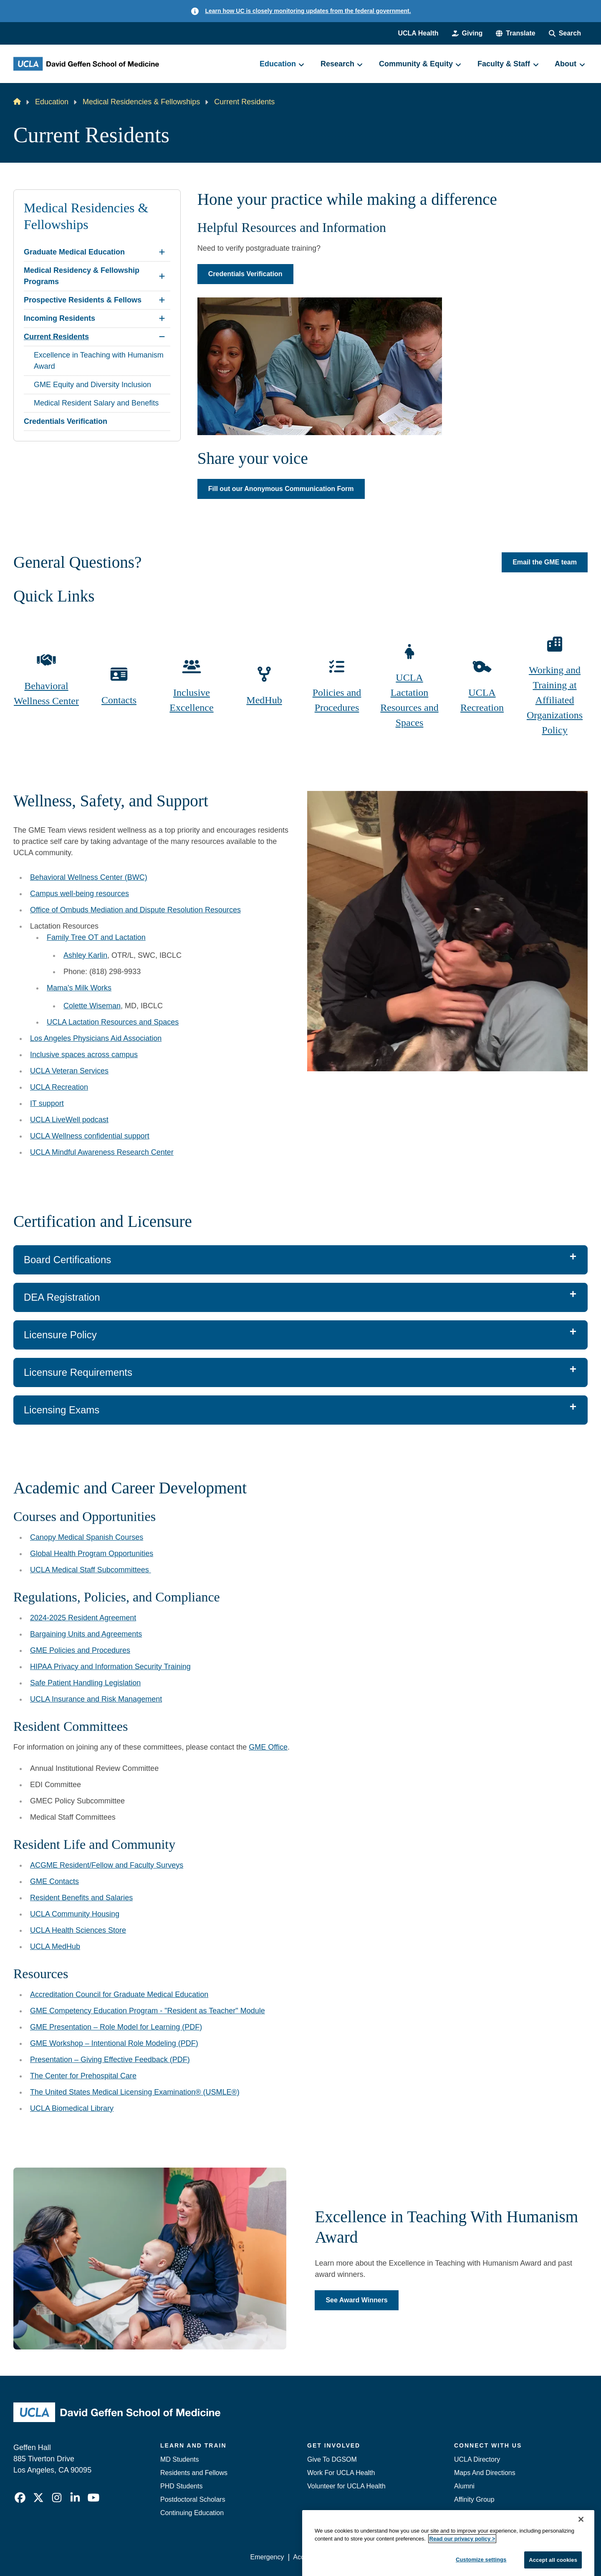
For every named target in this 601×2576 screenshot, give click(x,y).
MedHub (264, 700)
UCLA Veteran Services (69, 1071)
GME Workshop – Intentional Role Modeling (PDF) (114, 2043)
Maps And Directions (484, 2472)
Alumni (464, 2486)
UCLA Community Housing (74, 1914)
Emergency (471, 2526)
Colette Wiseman (92, 1006)
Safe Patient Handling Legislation (85, 1683)
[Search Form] (565, 33)
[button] (515, 33)
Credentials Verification (245, 273)
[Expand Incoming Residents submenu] (162, 318)
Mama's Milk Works (79, 988)
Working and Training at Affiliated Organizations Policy (555, 700)
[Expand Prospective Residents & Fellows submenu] (162, 300)
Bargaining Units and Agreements (86, 1634)
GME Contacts (54, 1881)
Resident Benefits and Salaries (81, 1898)
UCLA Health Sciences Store (78, 1930)
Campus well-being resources (79, 893)
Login (508, 2557)
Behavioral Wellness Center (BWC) (88, 877)
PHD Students (181, 2486)
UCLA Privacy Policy (368, 2557)
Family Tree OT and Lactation (96, 937)
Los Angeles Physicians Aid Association (96, 1038)
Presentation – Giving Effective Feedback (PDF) (110, 2059)
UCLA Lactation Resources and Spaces (409, 700)
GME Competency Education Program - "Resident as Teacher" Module (147, 2011)
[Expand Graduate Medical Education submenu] (162, 252)
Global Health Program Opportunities (91, 1553)
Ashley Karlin (85, 955)
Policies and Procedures (337, 700)
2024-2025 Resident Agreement (83, 1618)
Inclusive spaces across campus (84, 1054)
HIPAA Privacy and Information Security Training (110, 1666)
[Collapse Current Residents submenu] (162, 336)
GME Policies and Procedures (80, 1650)
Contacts (118, 700)
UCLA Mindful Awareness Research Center (102, 1152)
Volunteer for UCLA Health (346, 2486)
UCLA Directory (477, 2459)
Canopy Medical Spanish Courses (86, 1537)
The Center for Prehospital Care (83, 2076)
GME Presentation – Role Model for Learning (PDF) (116, 2027)
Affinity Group (474, 2499)
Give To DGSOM (332, 2459)
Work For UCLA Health (341, 2472)
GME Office (268, 1747)
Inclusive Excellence (191, 700)
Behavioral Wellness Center (46, 693)
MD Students (179, 2459)
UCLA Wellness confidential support (89, 1136)
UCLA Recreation (482, 700)
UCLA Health (418, 33)
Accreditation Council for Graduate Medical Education (119, 1994)
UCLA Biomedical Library (72, 2108)
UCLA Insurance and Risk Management (96, 1699)
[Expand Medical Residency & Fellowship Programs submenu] (162, 276)
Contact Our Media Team (491, 2512)
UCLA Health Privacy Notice (450, 2557)
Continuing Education (192, 2512)
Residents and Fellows (193, 2472)
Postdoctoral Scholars (192, 2499)
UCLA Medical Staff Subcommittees (90, 1570)
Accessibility (311, 2557)
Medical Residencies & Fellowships (141, 102)
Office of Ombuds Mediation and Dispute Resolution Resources (135, 910)
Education (51, 102)
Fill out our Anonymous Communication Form (281, 488)
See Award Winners (356, 2299)
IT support (47, 1103)
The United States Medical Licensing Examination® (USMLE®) (135, 2092)
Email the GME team (545, 562)
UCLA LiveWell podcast (69, 1120)
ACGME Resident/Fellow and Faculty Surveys (106, 1865)
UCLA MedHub (55, 1946)
